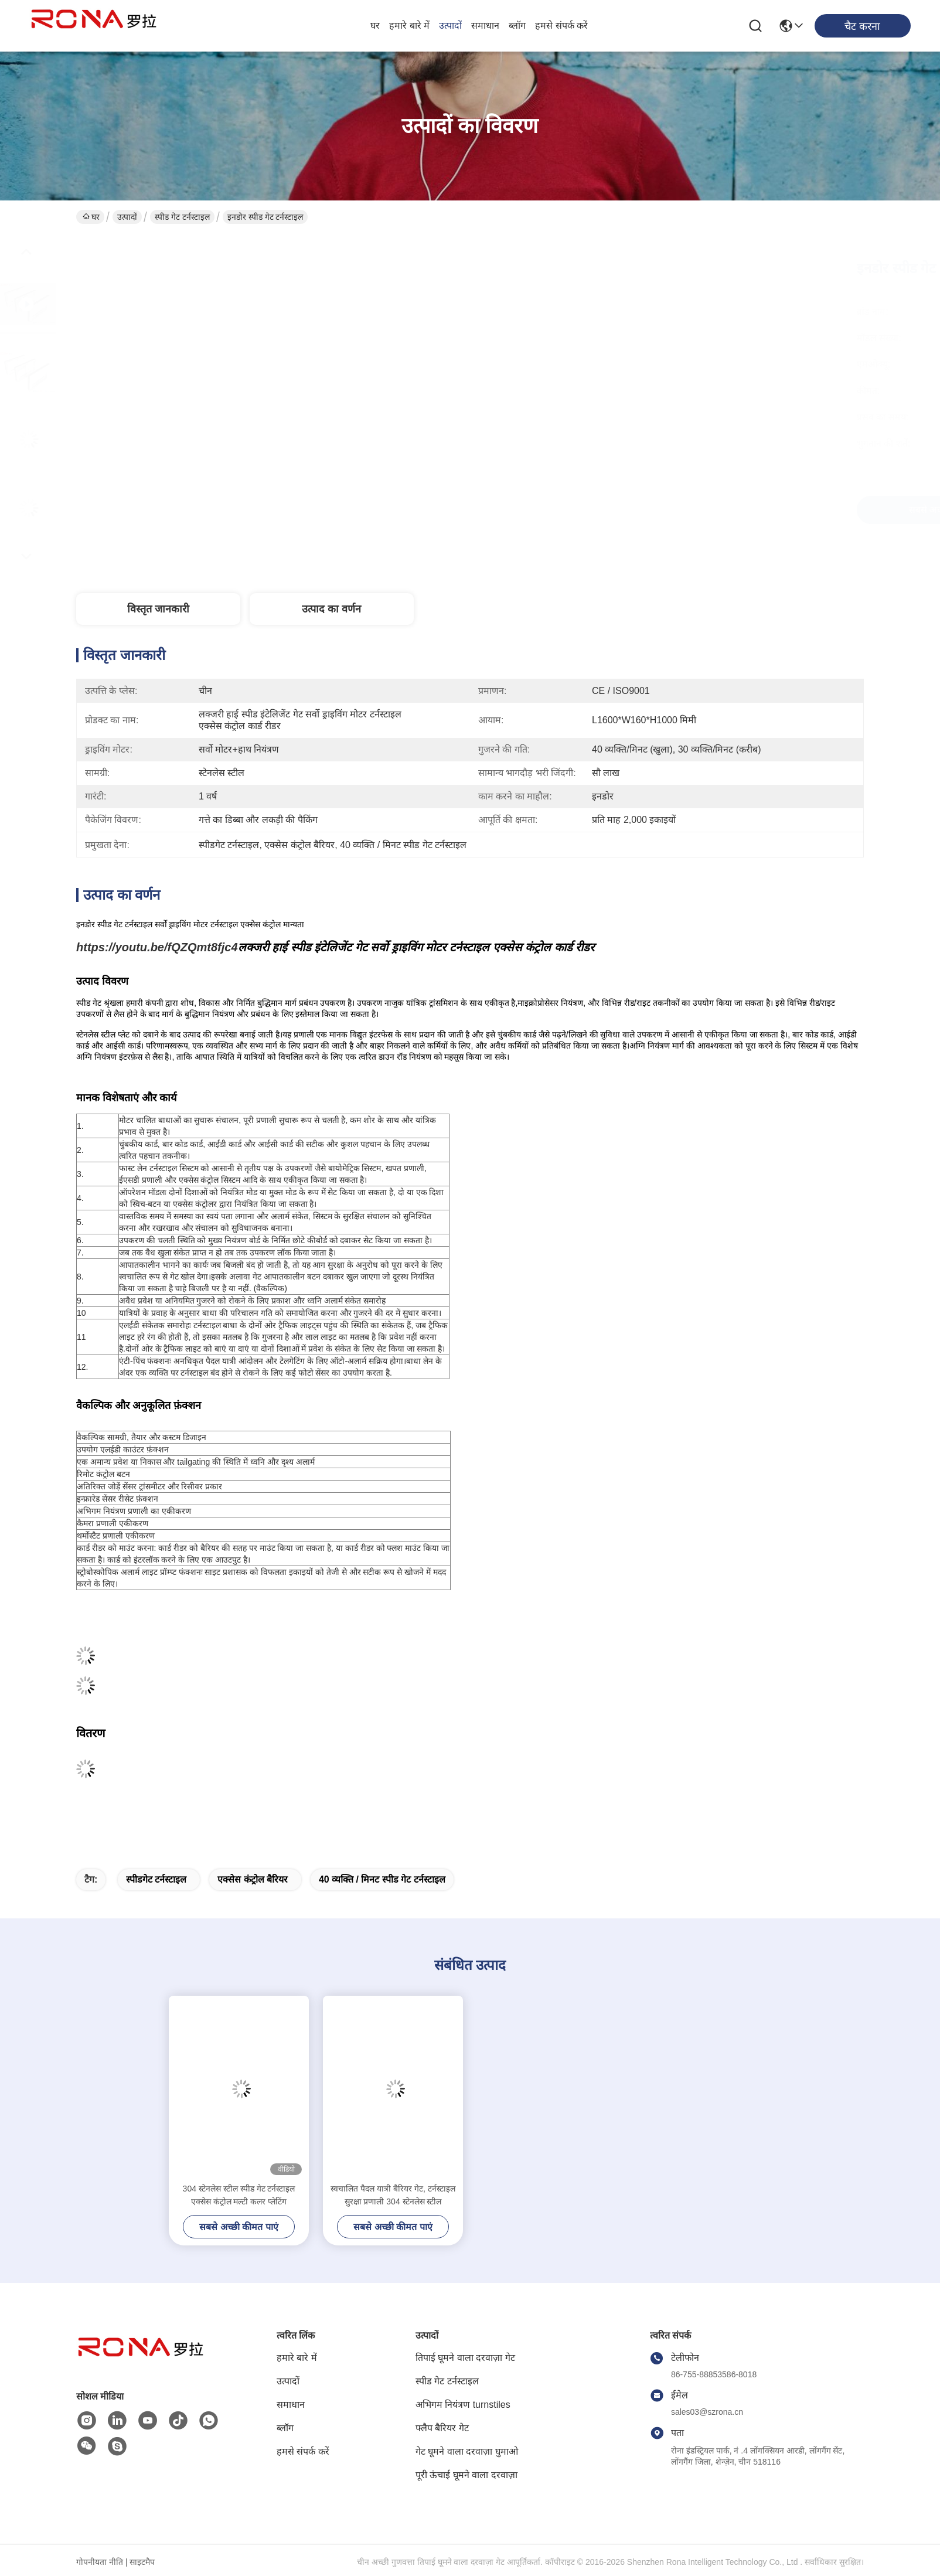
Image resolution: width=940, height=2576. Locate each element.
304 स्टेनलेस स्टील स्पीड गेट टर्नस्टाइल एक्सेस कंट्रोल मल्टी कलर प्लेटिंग (239, 2195)
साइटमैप (142, 2562)
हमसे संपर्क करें (561, 25)
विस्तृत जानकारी (158, 609)
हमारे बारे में (409, 25)
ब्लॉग (517, 25)
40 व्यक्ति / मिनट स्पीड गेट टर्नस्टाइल (382, 1879)
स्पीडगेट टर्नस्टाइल (156, 1879)
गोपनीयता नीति (99, 2562)
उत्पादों (450, 25)
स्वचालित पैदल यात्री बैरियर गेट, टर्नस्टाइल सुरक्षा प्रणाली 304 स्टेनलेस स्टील (393, 2195)
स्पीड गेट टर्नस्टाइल (182, 217)
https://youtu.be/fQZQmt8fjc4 (157, 947)
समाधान (485, 25)
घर (375, 25)
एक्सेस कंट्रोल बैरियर (252, 1879)
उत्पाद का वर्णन (331, 609)
